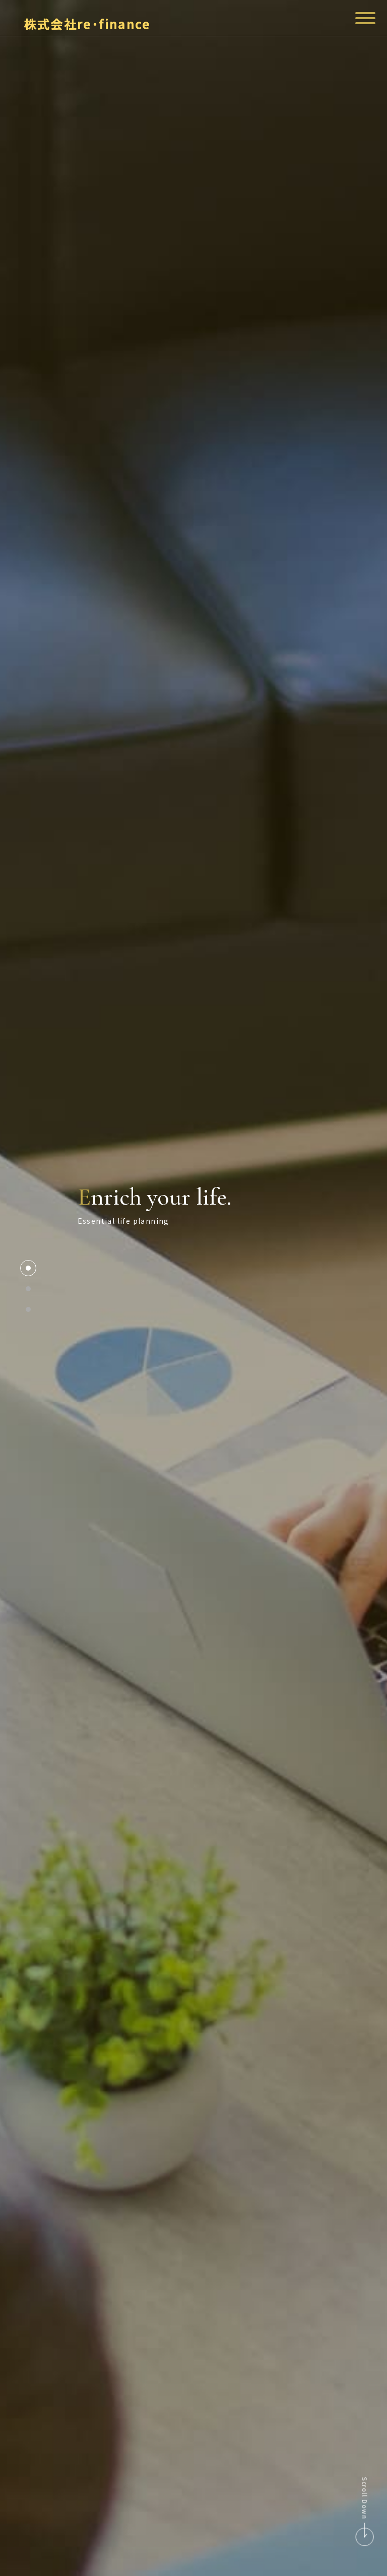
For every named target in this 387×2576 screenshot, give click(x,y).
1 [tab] (28, 1268)
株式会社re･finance (67, 24)
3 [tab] (28, 1309)
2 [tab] (28, 1289)
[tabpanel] (193, 1288)
